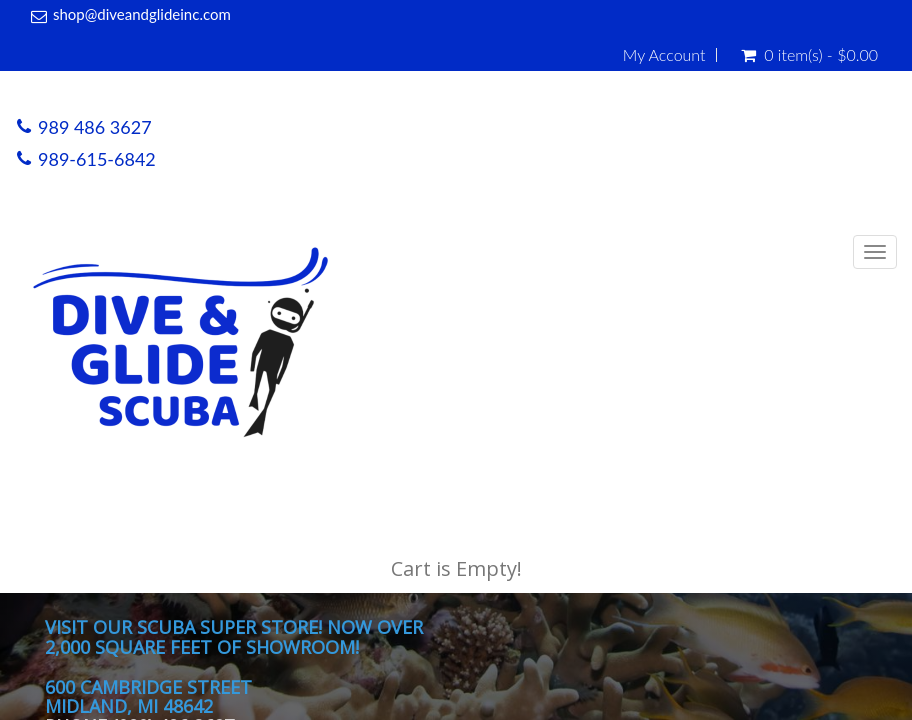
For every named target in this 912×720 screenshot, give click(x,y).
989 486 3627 (95, 127)
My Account (664, 55)
